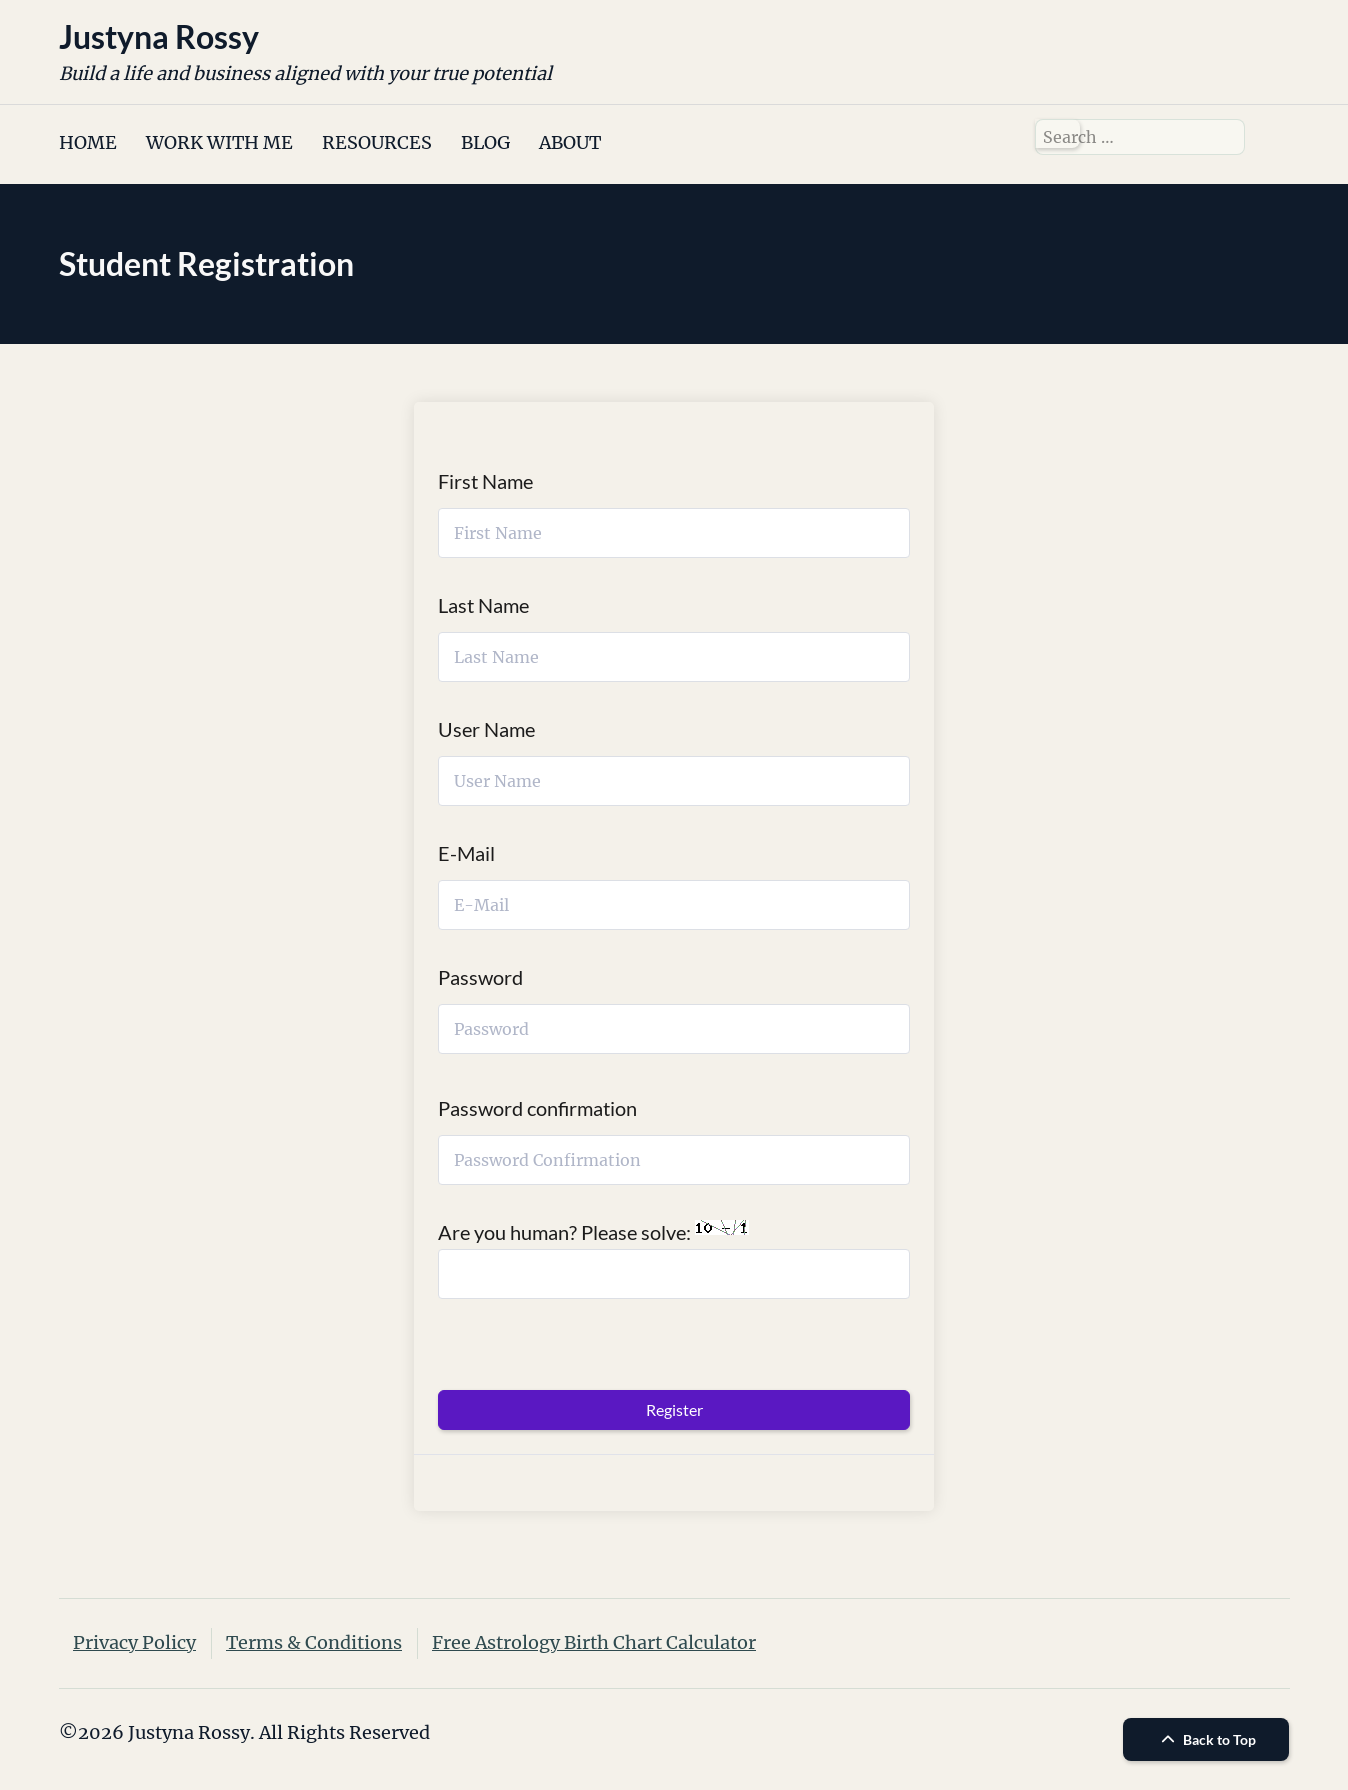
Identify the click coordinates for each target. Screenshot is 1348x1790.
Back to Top (1206, 1739)
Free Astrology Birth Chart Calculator (594, 1642)
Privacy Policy (134, 1642)
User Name (486, 729)
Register (674, 1409)
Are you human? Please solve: (674, 1259)
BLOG (485, 142)
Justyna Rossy (159, 36)
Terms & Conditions (314, 1642)
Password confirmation (537, 1108)
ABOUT (570, 142)
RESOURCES (377, 142)
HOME (88, 142)
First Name (485, 481)
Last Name (483, 605)
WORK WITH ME (219, 142)
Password (480, 977)
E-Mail (466, 853)
